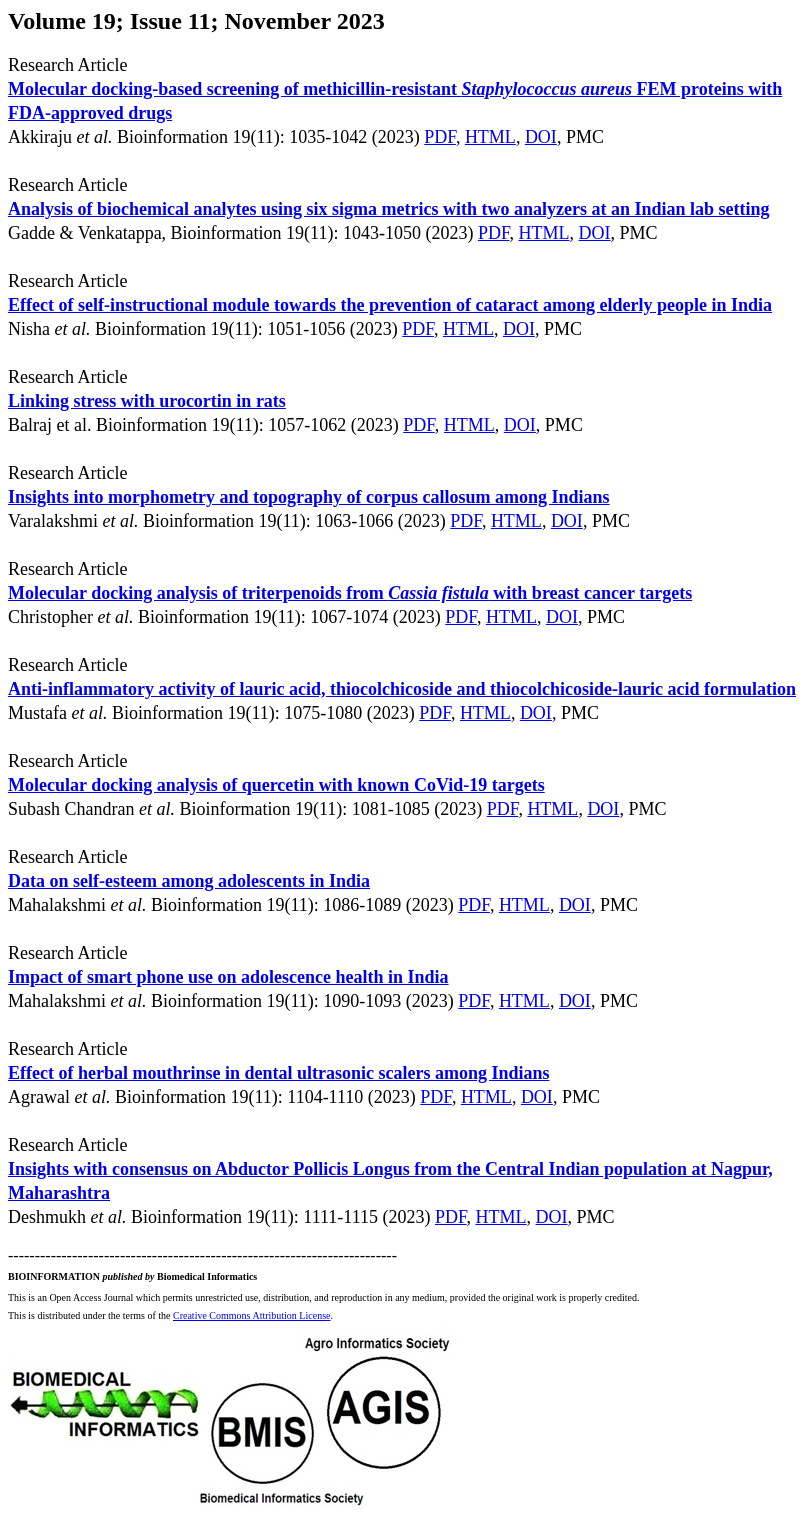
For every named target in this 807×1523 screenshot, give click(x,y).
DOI (541, 137)
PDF (440, 137)
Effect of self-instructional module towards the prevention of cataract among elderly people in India (390, 305)
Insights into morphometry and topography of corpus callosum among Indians (309, 497)
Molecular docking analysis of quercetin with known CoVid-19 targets (276, 785)
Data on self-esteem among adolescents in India (189, 881)
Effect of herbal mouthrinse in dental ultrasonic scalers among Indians (279, 1073)
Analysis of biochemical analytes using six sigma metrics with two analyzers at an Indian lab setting (389, 209)
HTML (490, 137)
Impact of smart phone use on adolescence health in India (228, 977)
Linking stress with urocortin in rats (147, 401)
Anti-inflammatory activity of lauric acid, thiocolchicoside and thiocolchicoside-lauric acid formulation (402, 689)
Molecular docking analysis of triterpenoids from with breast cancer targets (350, 593)
